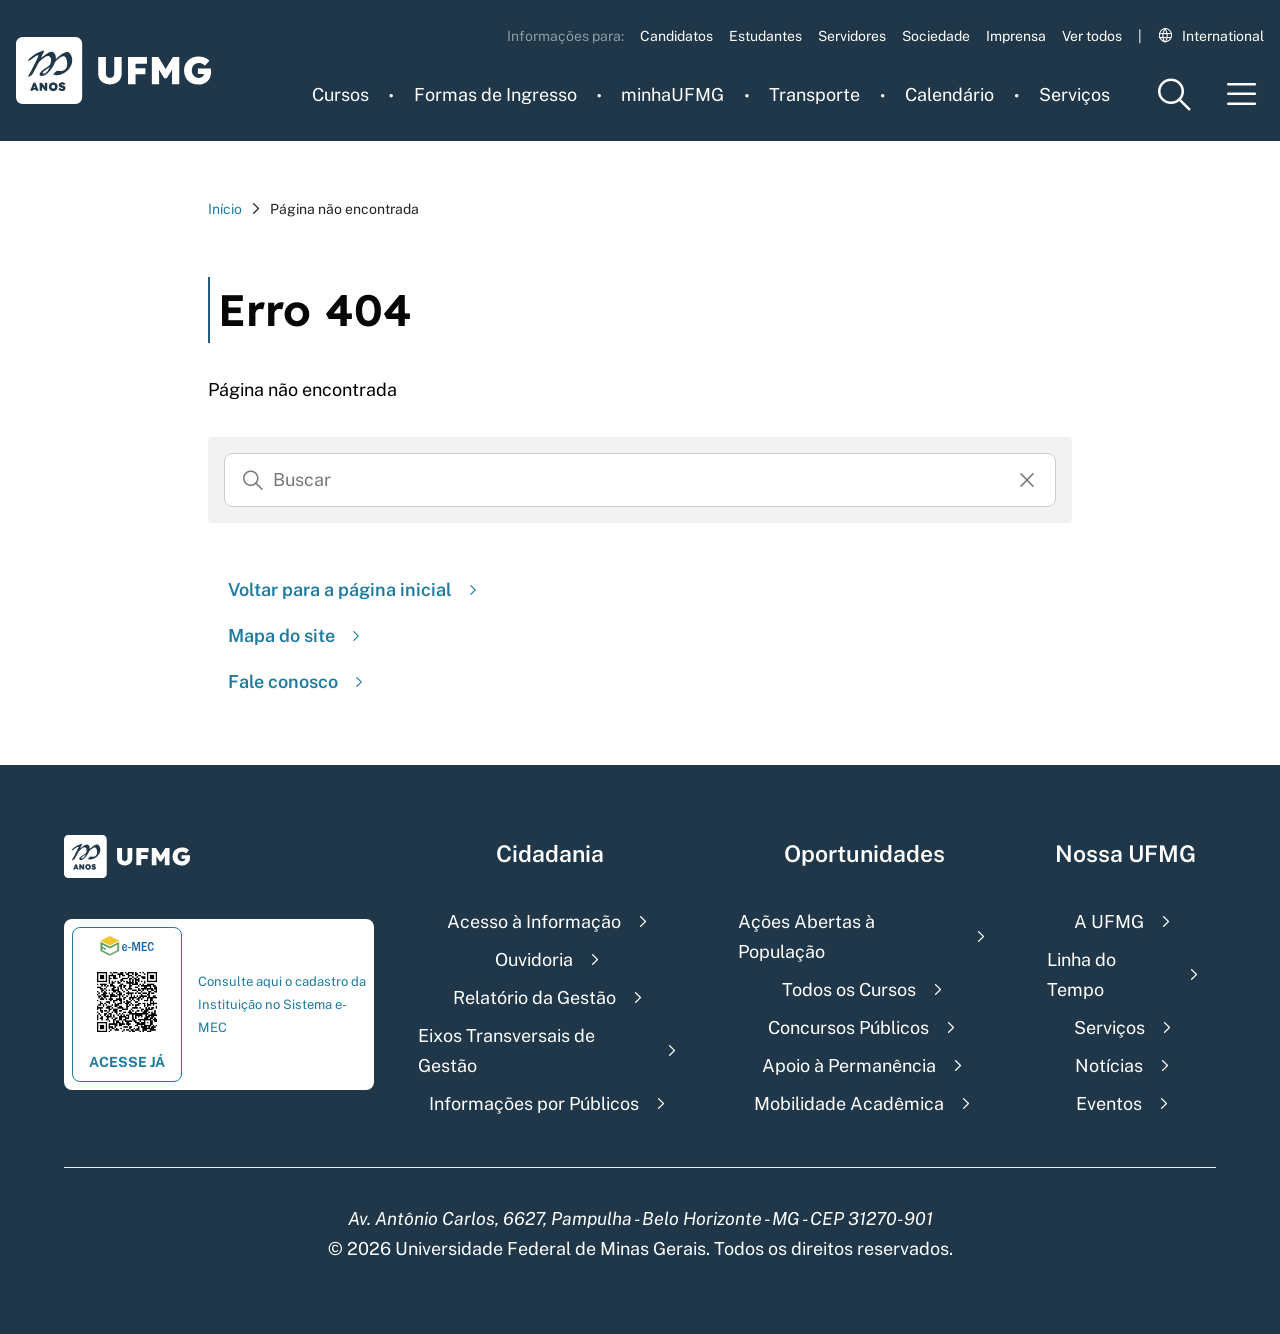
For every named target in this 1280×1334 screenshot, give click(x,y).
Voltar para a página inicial (355, 589)
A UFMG (1109, 921)
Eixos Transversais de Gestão (506, 1050)
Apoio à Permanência (849, 1065)
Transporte (814, 94)
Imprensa (1016, 36)
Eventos (1109, 1103)
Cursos (340, 94)
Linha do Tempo (1081, 974)
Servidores (852, 36)
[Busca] (640, 480)
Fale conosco (298, 681)
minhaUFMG (672, 94)
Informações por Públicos (534, 1103)
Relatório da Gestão (534, 997)
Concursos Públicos (848, 1027)
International (1211, 36)
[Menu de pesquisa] (1174, 94)
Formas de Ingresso (495, 94)
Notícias (1109, 1065)
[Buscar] (253, 480)
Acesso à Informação (534, 921)
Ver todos (1092, 36)
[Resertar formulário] (1027, 480)
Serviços (1074, 94)
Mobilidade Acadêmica (849, 1103)
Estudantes (765, 36)
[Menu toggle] (1242, 94)
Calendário (949, 94)
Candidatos (676, 36)
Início (225, 209)
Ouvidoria (534, 959)
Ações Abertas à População (806, 936)
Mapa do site (296, 635)
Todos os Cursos (849, 989)
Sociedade (936, 36)
